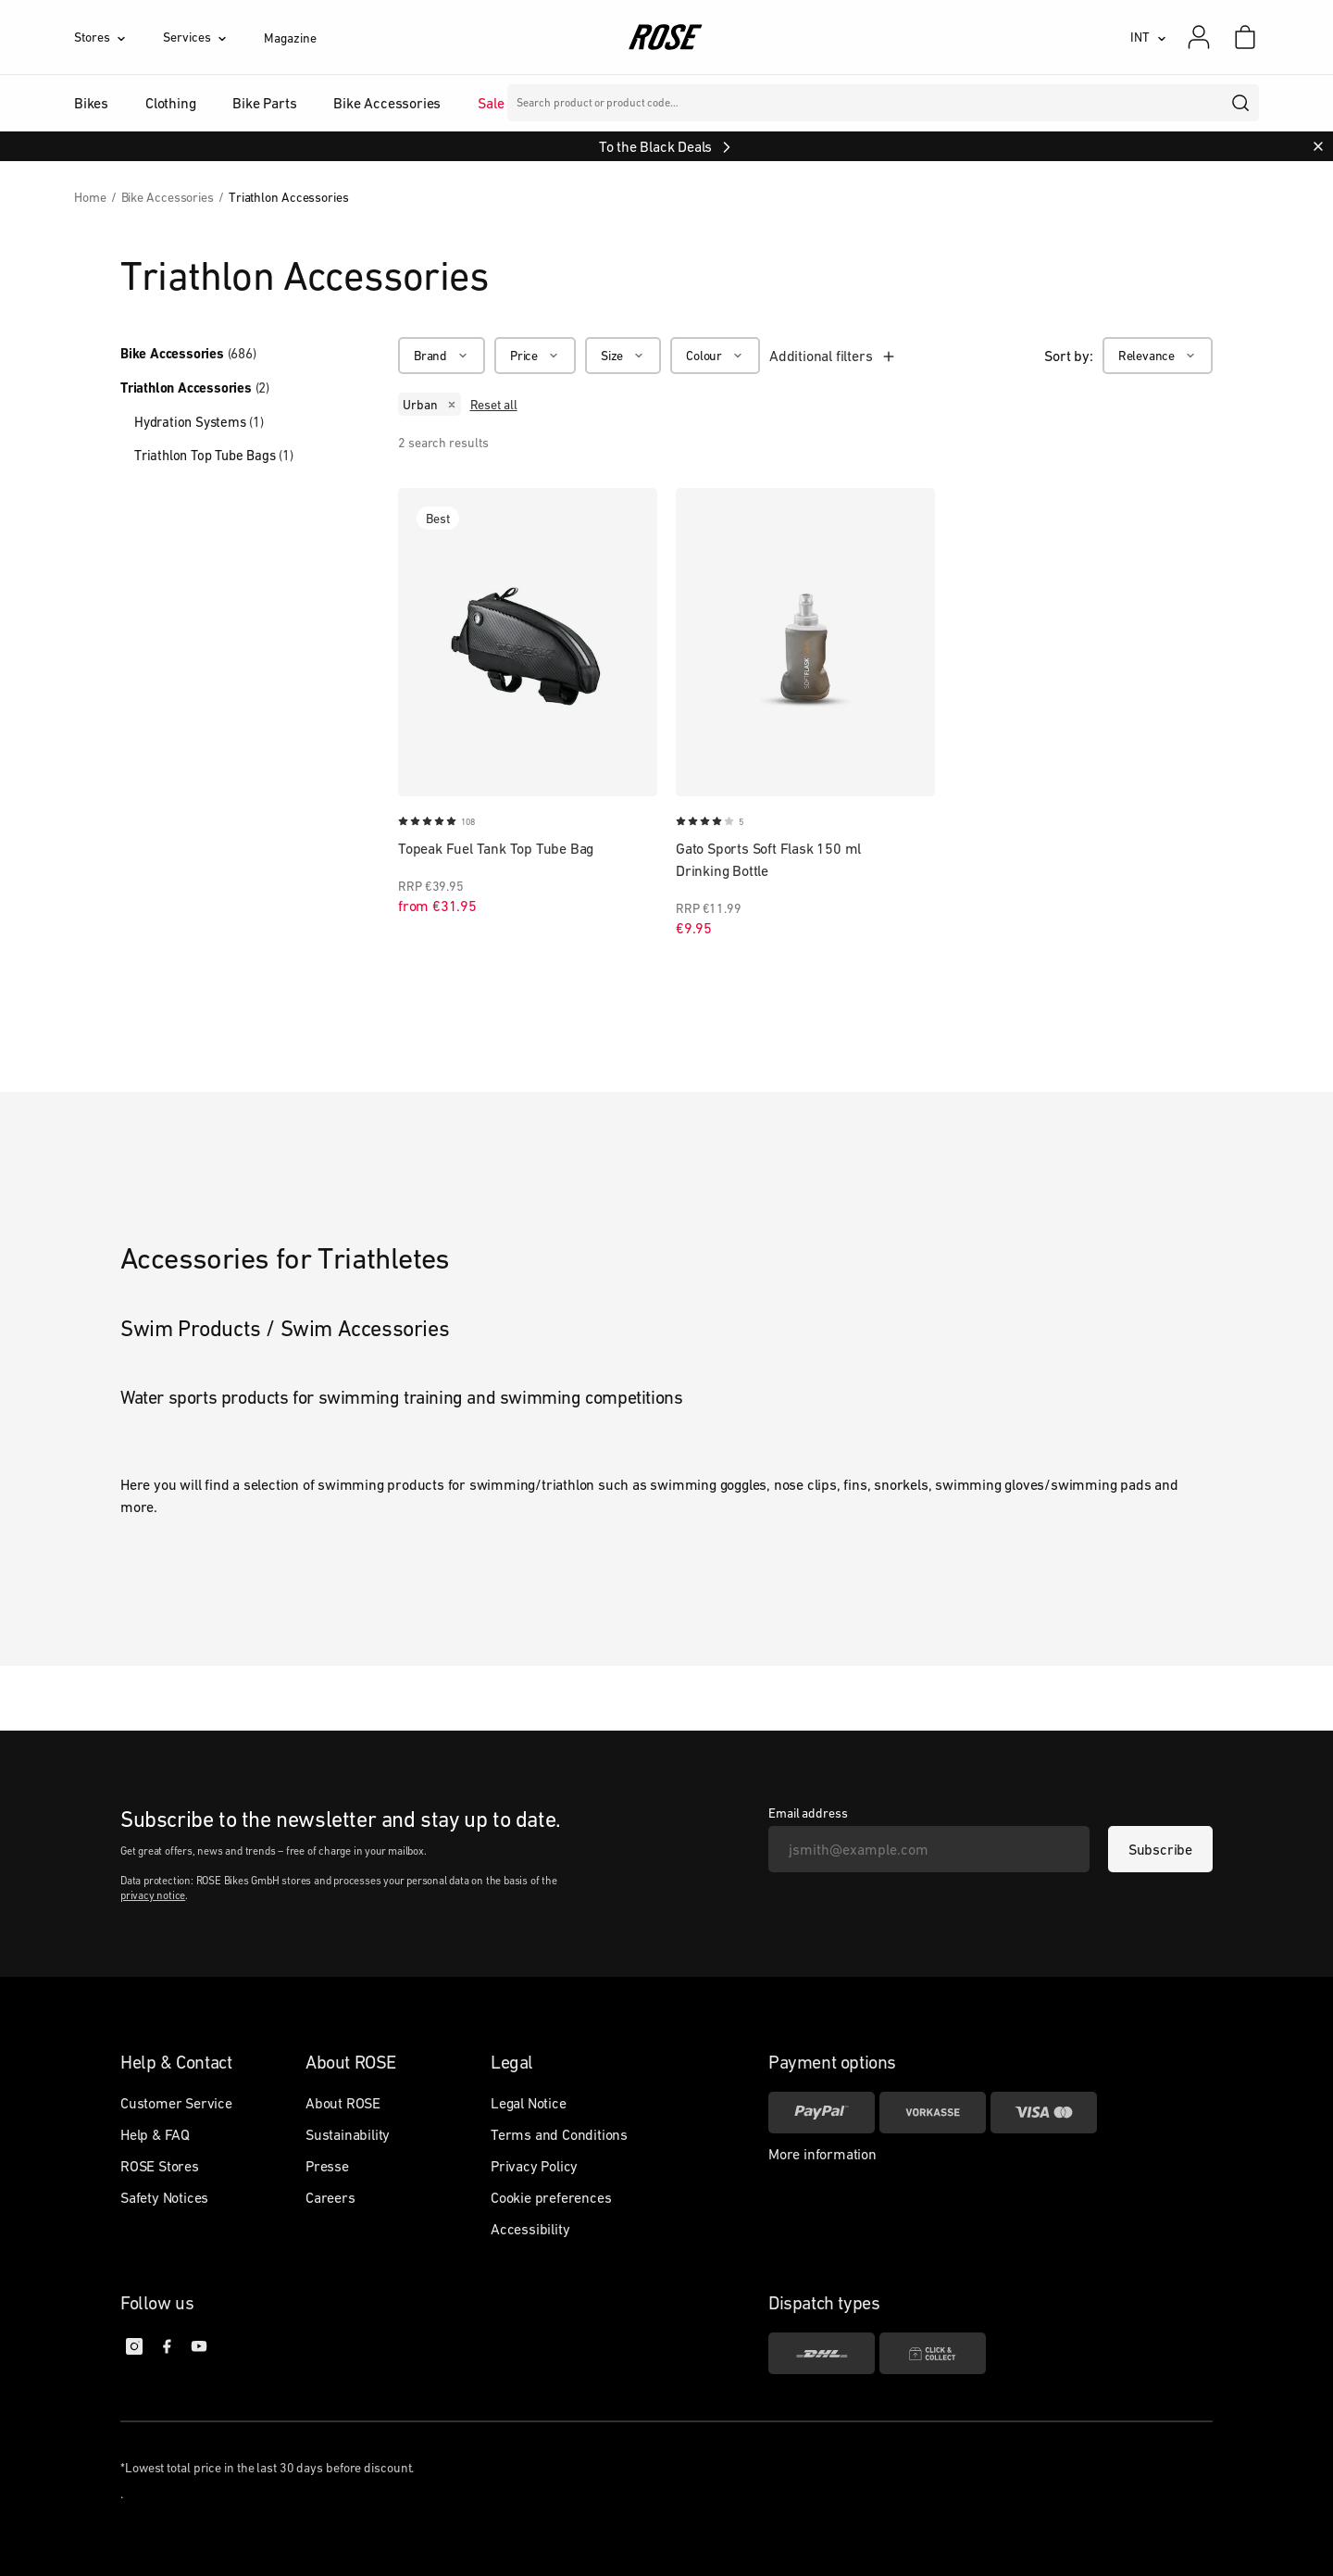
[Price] (535, 355)
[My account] (1199, 37)
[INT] (1148, 37)
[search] (1241, 102)
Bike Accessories (188, 353)
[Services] (213, 37)
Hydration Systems (199, 422)
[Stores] (118, 37)
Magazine (290, 38)
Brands (564, 102)
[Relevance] (1158, 355)
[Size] (623, 355)
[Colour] (715, 355)
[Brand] (441, 355)
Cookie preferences (551, 2197)
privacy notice (152, 1895)
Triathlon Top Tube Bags (213, 455)
